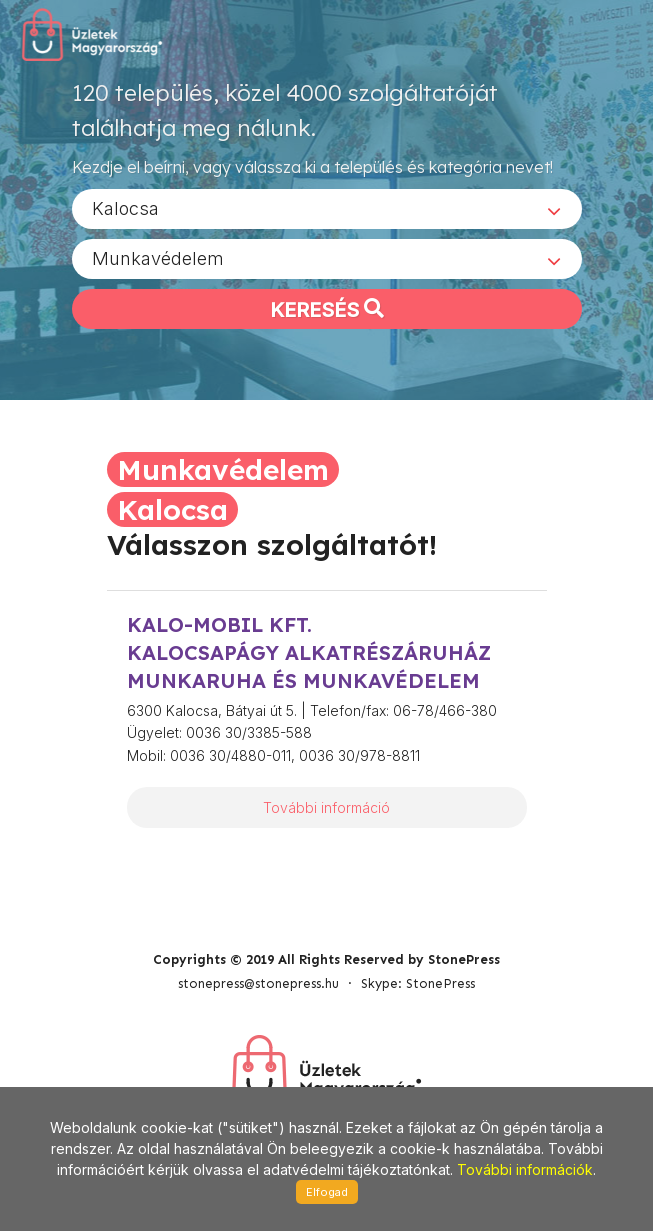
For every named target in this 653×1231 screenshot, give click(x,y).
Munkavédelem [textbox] (158, 258)
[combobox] (327, 209)
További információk (525, 1169)
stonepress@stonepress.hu (258, 983)
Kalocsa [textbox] (125, 208)
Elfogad (327, 1192)
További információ (326, 807)
